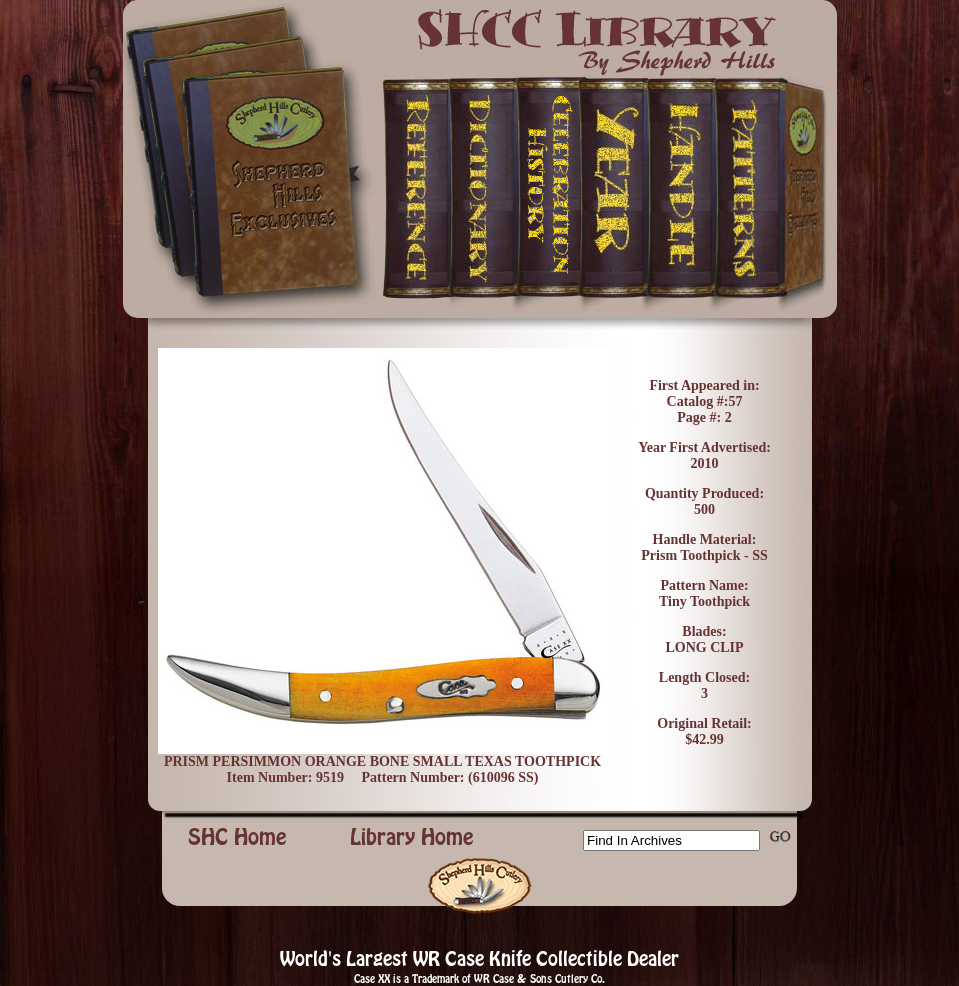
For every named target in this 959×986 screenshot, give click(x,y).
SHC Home (237, 837)
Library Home (412, 837)
